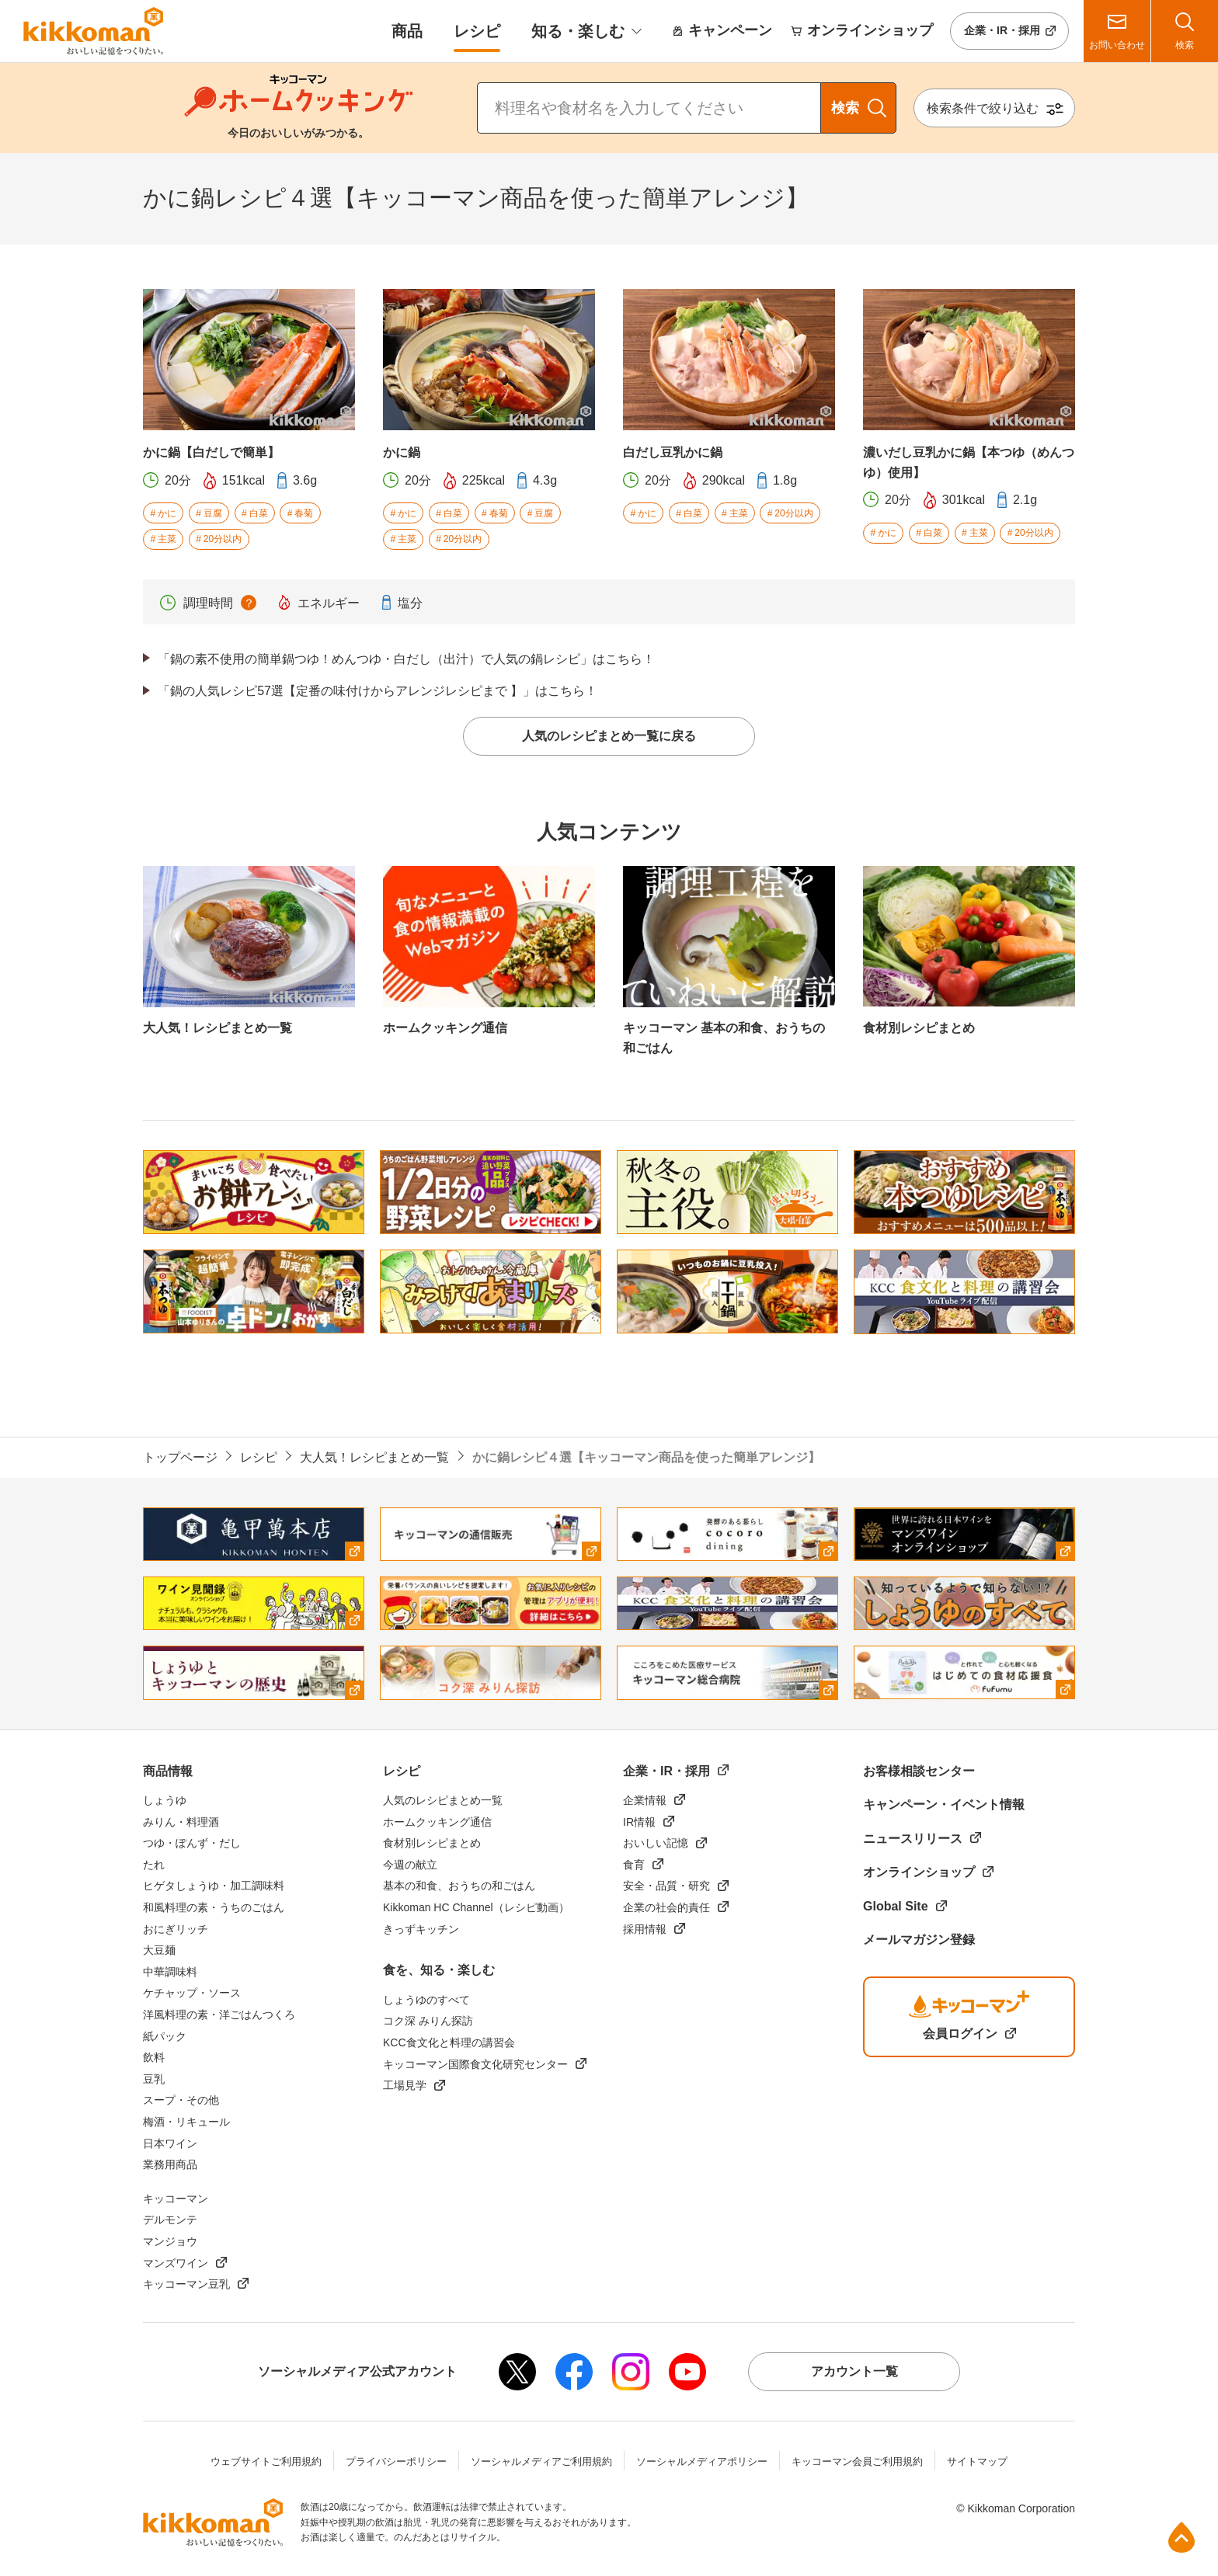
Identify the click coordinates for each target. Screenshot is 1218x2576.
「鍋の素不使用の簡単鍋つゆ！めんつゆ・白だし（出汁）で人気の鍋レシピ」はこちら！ (406, 659)
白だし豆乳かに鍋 (672, 452)
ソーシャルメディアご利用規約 (541, 2461)
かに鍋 (401, 452)
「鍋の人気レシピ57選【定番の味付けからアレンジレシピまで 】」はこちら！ (377, 690)
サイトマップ (977, 2461)
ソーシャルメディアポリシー (701, 2461)
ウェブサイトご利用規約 (266, 2461)
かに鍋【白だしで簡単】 (211, 452)
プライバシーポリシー (396, 2461)
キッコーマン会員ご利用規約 (857, 2461)
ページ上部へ (1181, 2537)
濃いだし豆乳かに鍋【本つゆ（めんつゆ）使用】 (968, 462)
